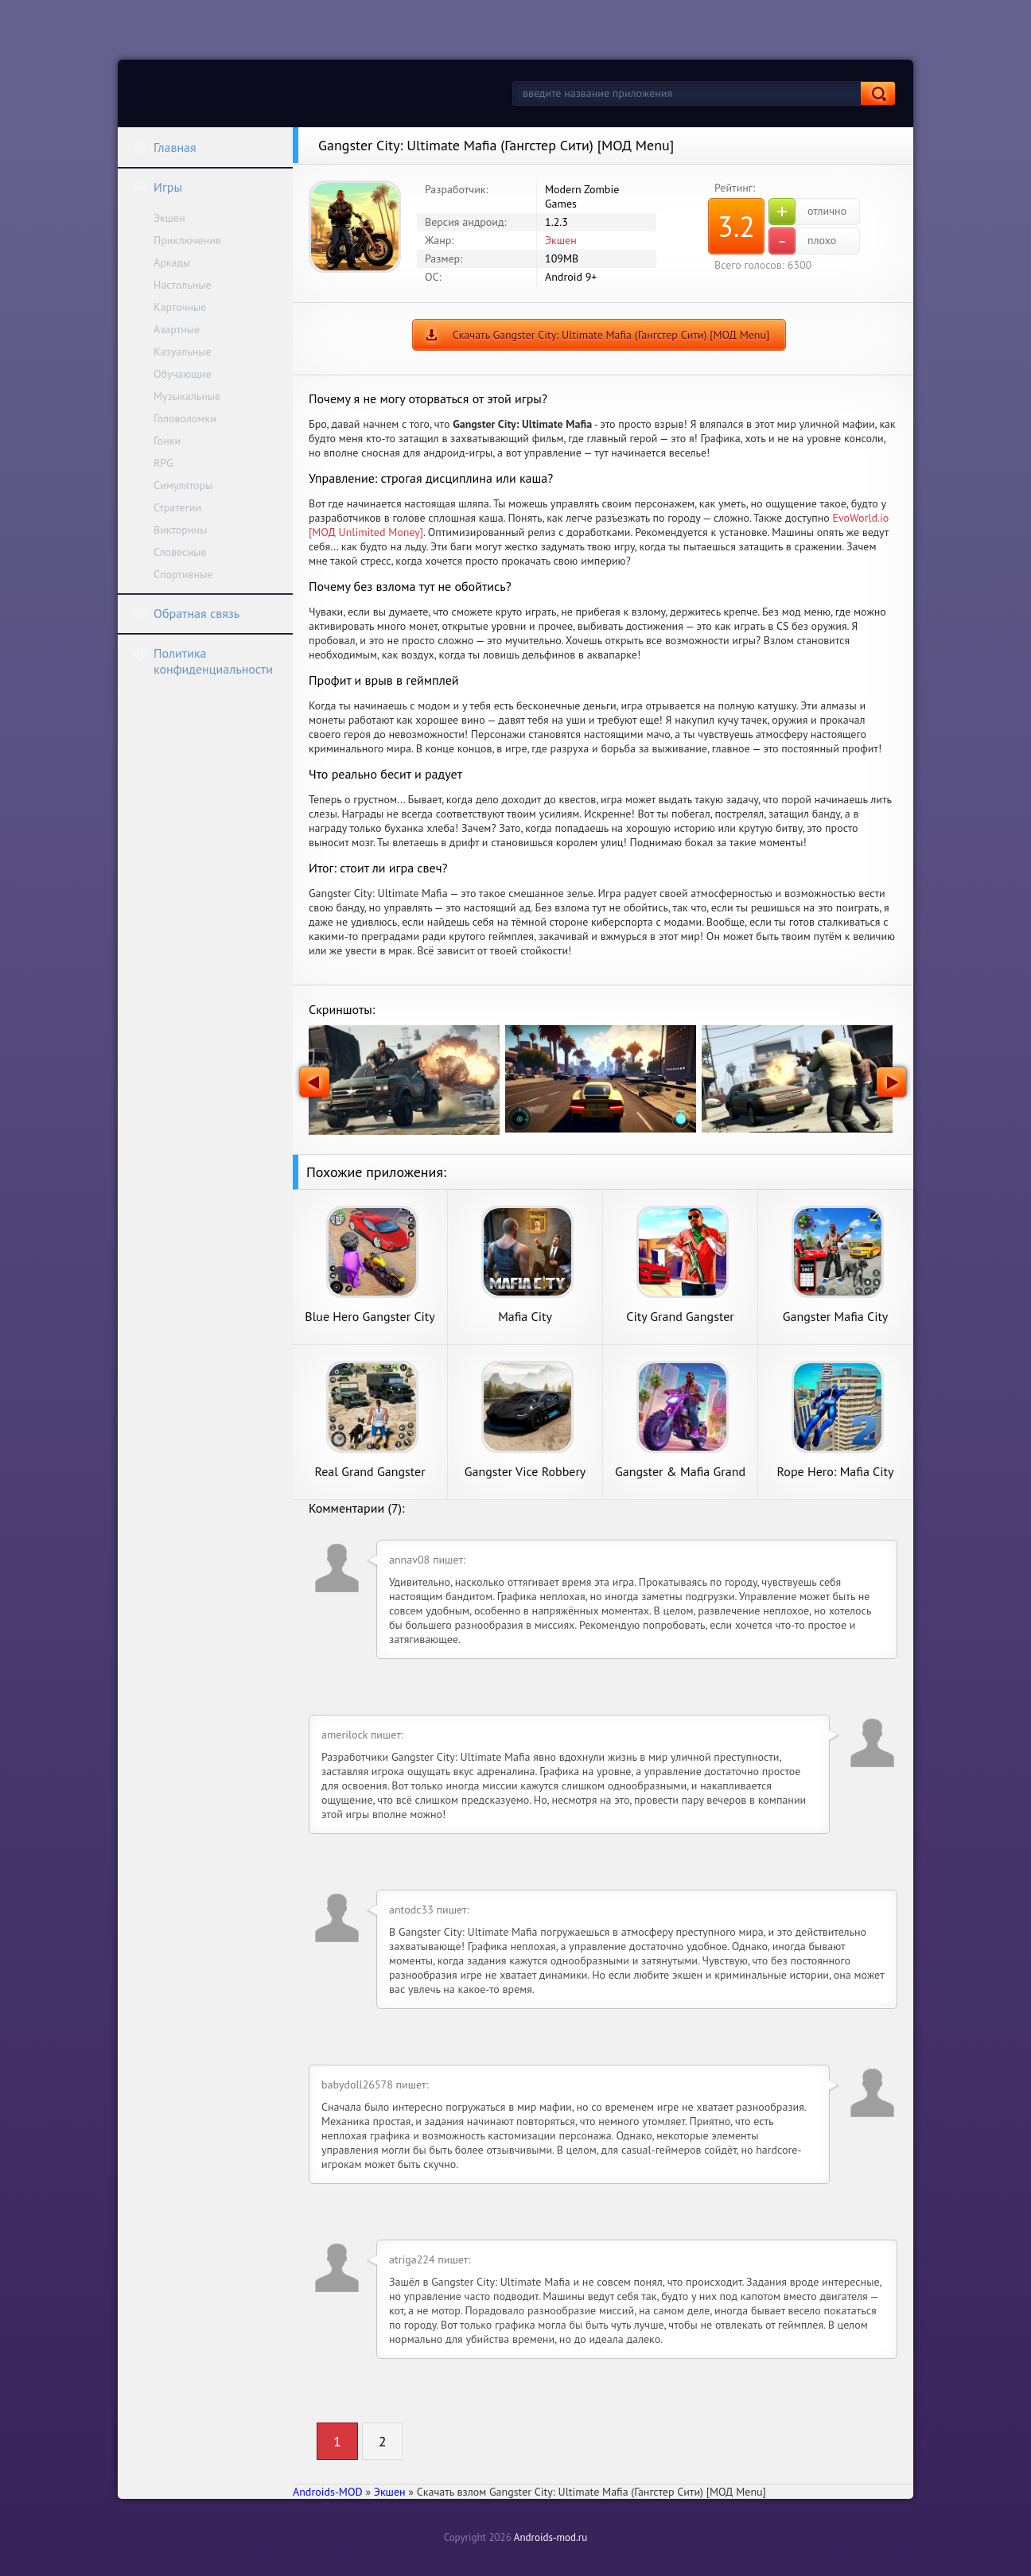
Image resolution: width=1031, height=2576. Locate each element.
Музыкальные (187, 396)
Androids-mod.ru (550, 2537)
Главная (164, 147)
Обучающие (183, 374)
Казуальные (183, 351)
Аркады (172, 262)
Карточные (180, 307)
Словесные (180, 552)
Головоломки (185, 418)
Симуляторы (183, 485)
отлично (807, 211)
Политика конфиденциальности (203, 661)
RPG (163, 463)
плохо (802, 240)
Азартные (177, 329)
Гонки (167, 440)
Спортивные (183, 574)
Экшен (169, 218)
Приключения (187, 240)
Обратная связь (186, 613)
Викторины (180, 530)
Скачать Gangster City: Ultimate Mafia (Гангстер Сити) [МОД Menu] (611, 335)
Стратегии (177, 507)
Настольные (183, 285)
